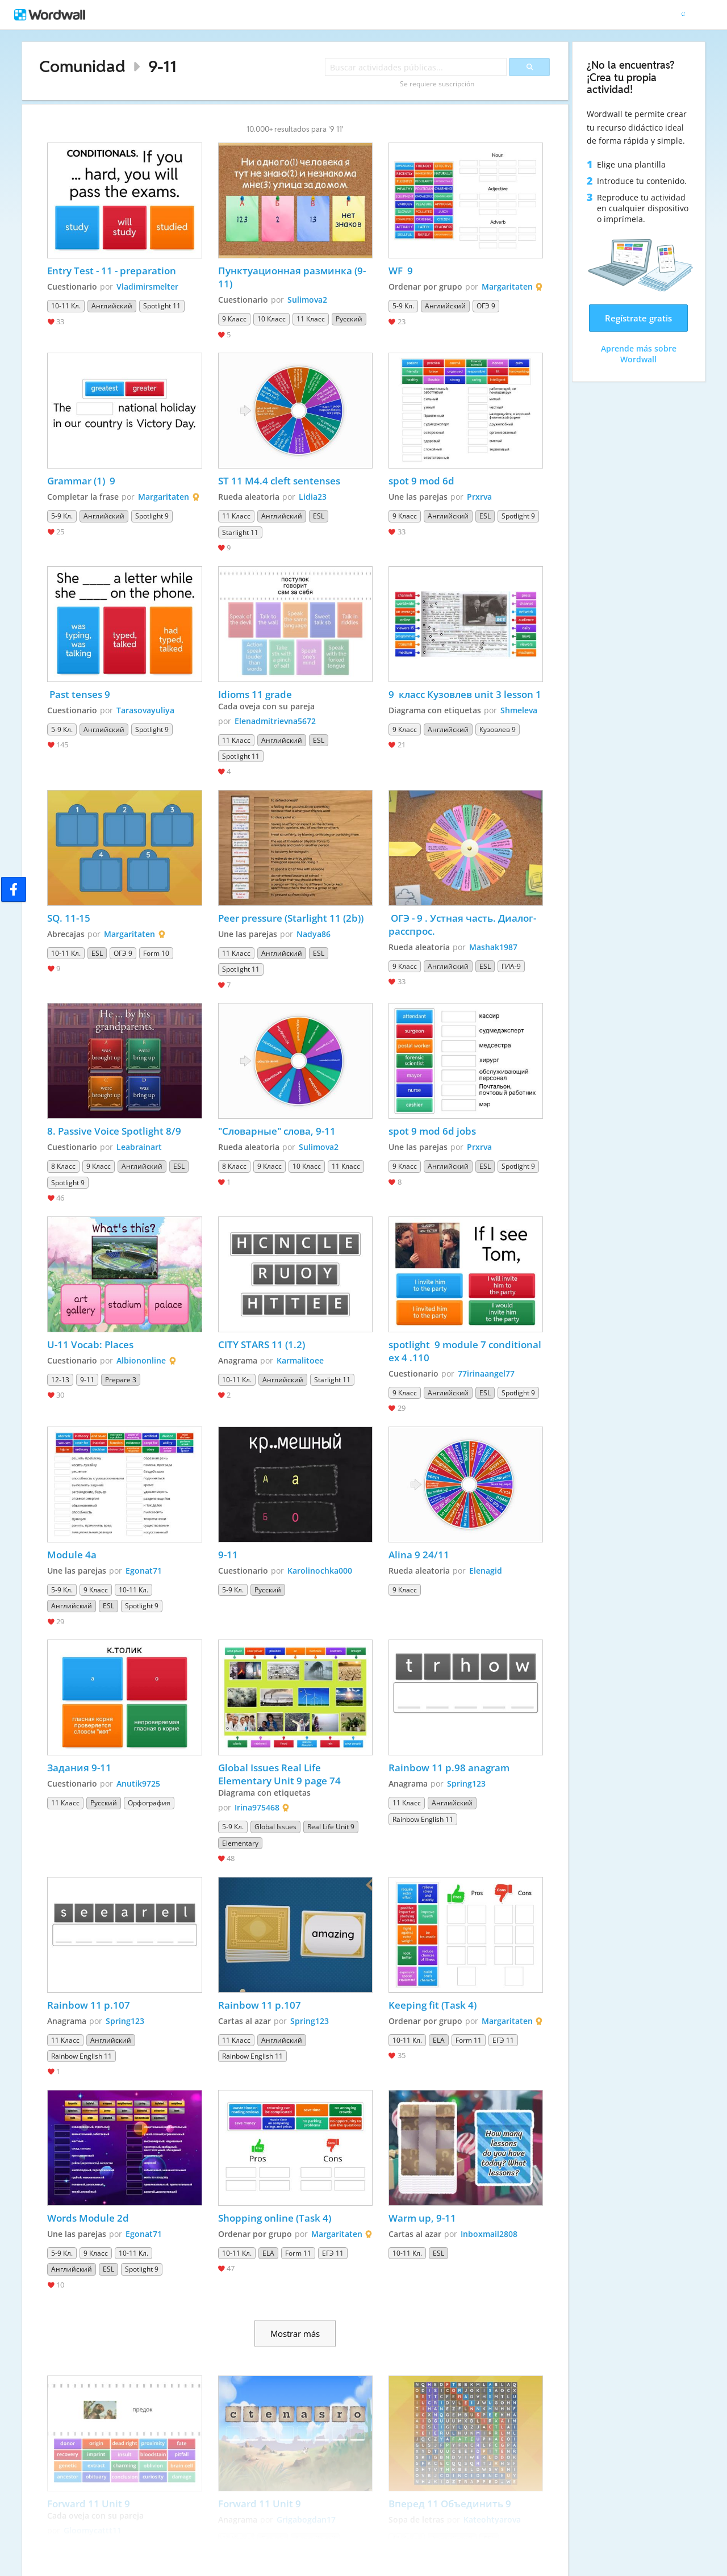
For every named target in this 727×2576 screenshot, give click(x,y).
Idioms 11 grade (255, 694)
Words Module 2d (88, 2217)
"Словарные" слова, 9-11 (277, 1131)
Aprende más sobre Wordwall (638, 354)
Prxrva (479, 496)
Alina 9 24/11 (418, 1554)
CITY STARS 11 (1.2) (261, 1344)
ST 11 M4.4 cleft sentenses (279, 480)
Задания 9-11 (79, 1767)
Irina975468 (257, 1807)
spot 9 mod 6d (421, 480)
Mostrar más (295, 2333)
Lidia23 (313, 496)
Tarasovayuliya (145, 710)
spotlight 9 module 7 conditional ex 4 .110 (465, 1351)
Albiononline (141, 1360)
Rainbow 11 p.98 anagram (450, 1767)
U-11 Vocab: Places (90, 1344)
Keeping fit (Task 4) (432, 2005)
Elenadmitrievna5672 (275, 721)
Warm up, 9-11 (422, 2217)
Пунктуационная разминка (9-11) (292, 277)
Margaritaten (507, 286)
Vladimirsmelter (147, 286)
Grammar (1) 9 (82, 480)
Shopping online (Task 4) (274, 2217)
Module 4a (72, 1554)
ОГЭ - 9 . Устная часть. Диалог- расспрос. (463, 924)
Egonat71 (144, 1570)
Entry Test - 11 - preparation (111, 270)
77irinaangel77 (486, 1373)
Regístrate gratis (638, 318)
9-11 (162, 66)
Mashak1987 (493, 947)
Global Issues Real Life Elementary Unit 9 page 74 (280, 1774)
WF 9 (400, 270)
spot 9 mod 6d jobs (432, 1131)
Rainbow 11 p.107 (88, 2005)
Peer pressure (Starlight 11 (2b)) (291, 918)
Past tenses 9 (78, 694)
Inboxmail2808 (489, 2233)
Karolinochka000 (319, 1570)
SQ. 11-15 (68, 918)
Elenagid (485, 1570)
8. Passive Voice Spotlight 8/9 (115, 1131)
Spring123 (466, 1783)
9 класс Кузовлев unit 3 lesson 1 (464, 694)
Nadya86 (313, 934)
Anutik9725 (138, 1783)
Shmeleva (518, 710)
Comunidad (82, 66)
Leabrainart (139, 1146)
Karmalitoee (300, 1360)
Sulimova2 (307, 299)
